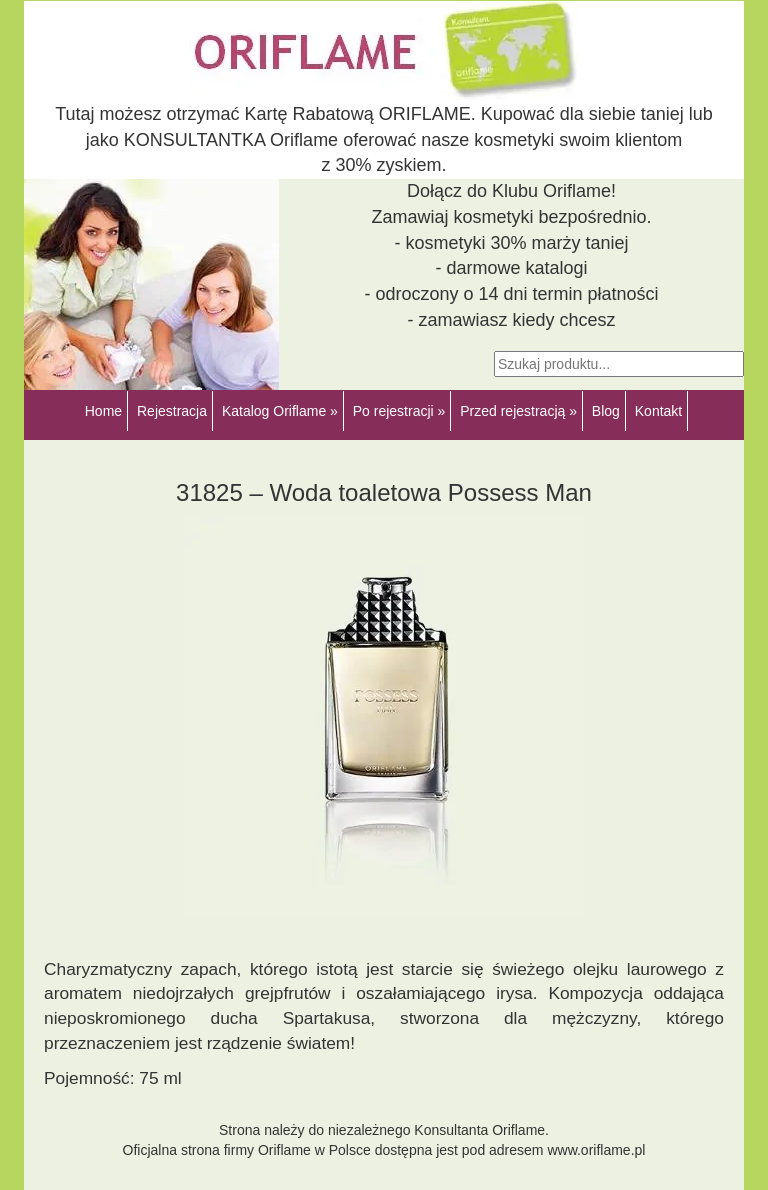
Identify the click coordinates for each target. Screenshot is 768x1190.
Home (103, 411)
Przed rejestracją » (518, 411)
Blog (606, 411)
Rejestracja (172, 411)
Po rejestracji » (399, 411)
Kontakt (658, 411)
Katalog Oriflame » (280, 411)
